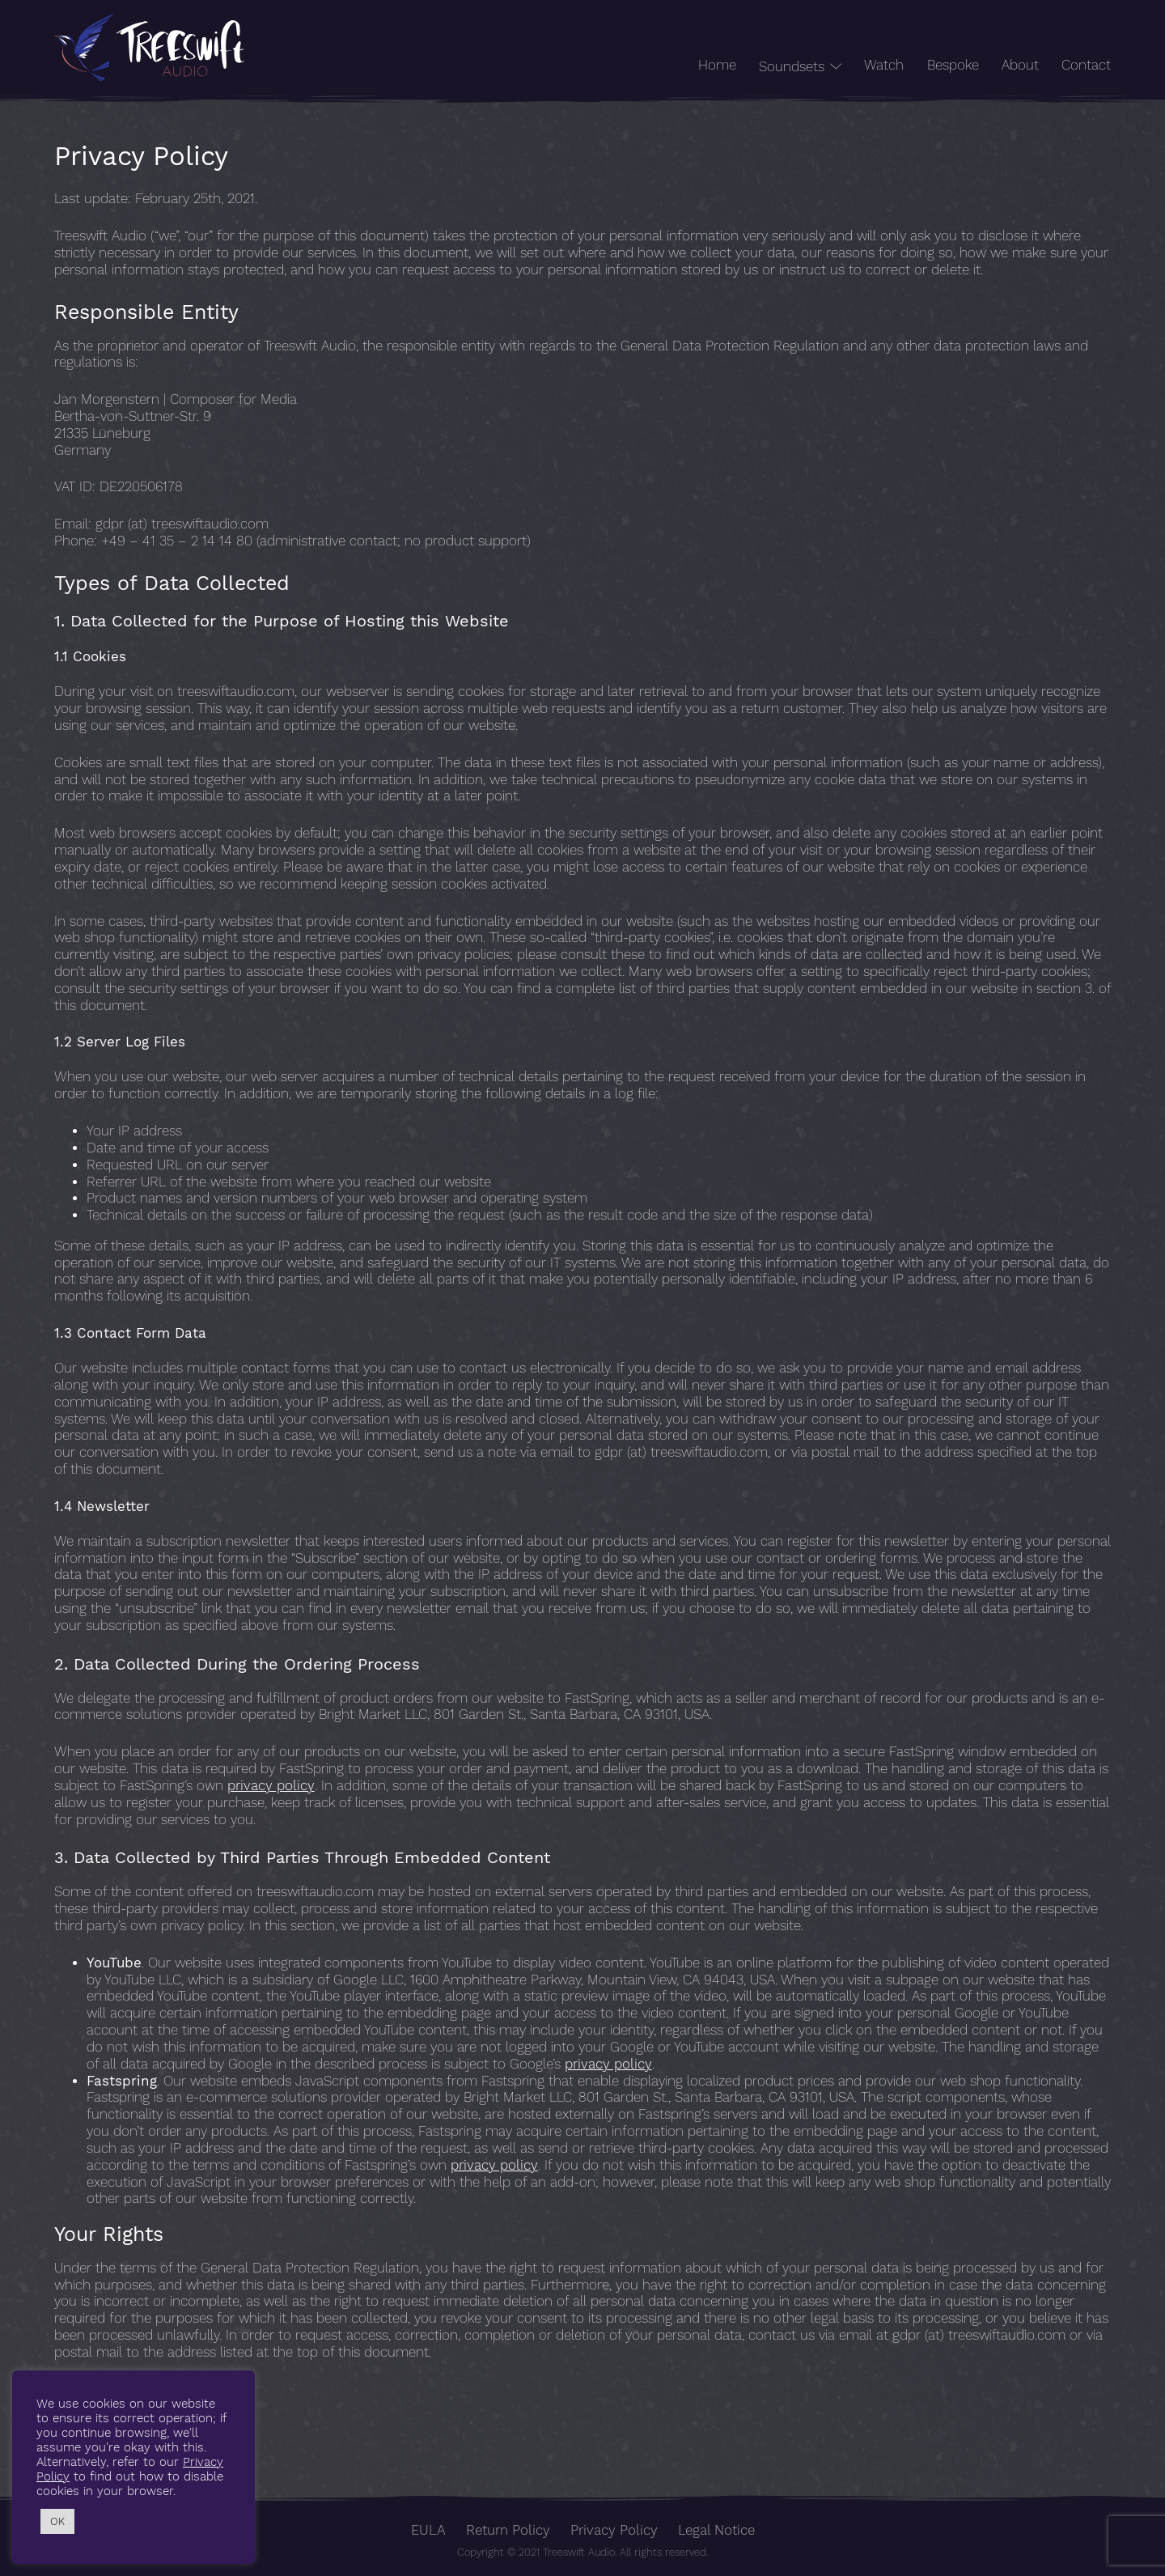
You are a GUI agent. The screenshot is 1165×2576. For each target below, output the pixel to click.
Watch (884, 65)
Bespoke (953, 65)
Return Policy (508, 2530)
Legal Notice (716, 2530)
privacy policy (271, 1785)
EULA (428, 2530)
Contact (1086, 65)
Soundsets (791, 66)
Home (717, 65)
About (1020, 65)
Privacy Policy (614, 2530)
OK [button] (57, 2521)
